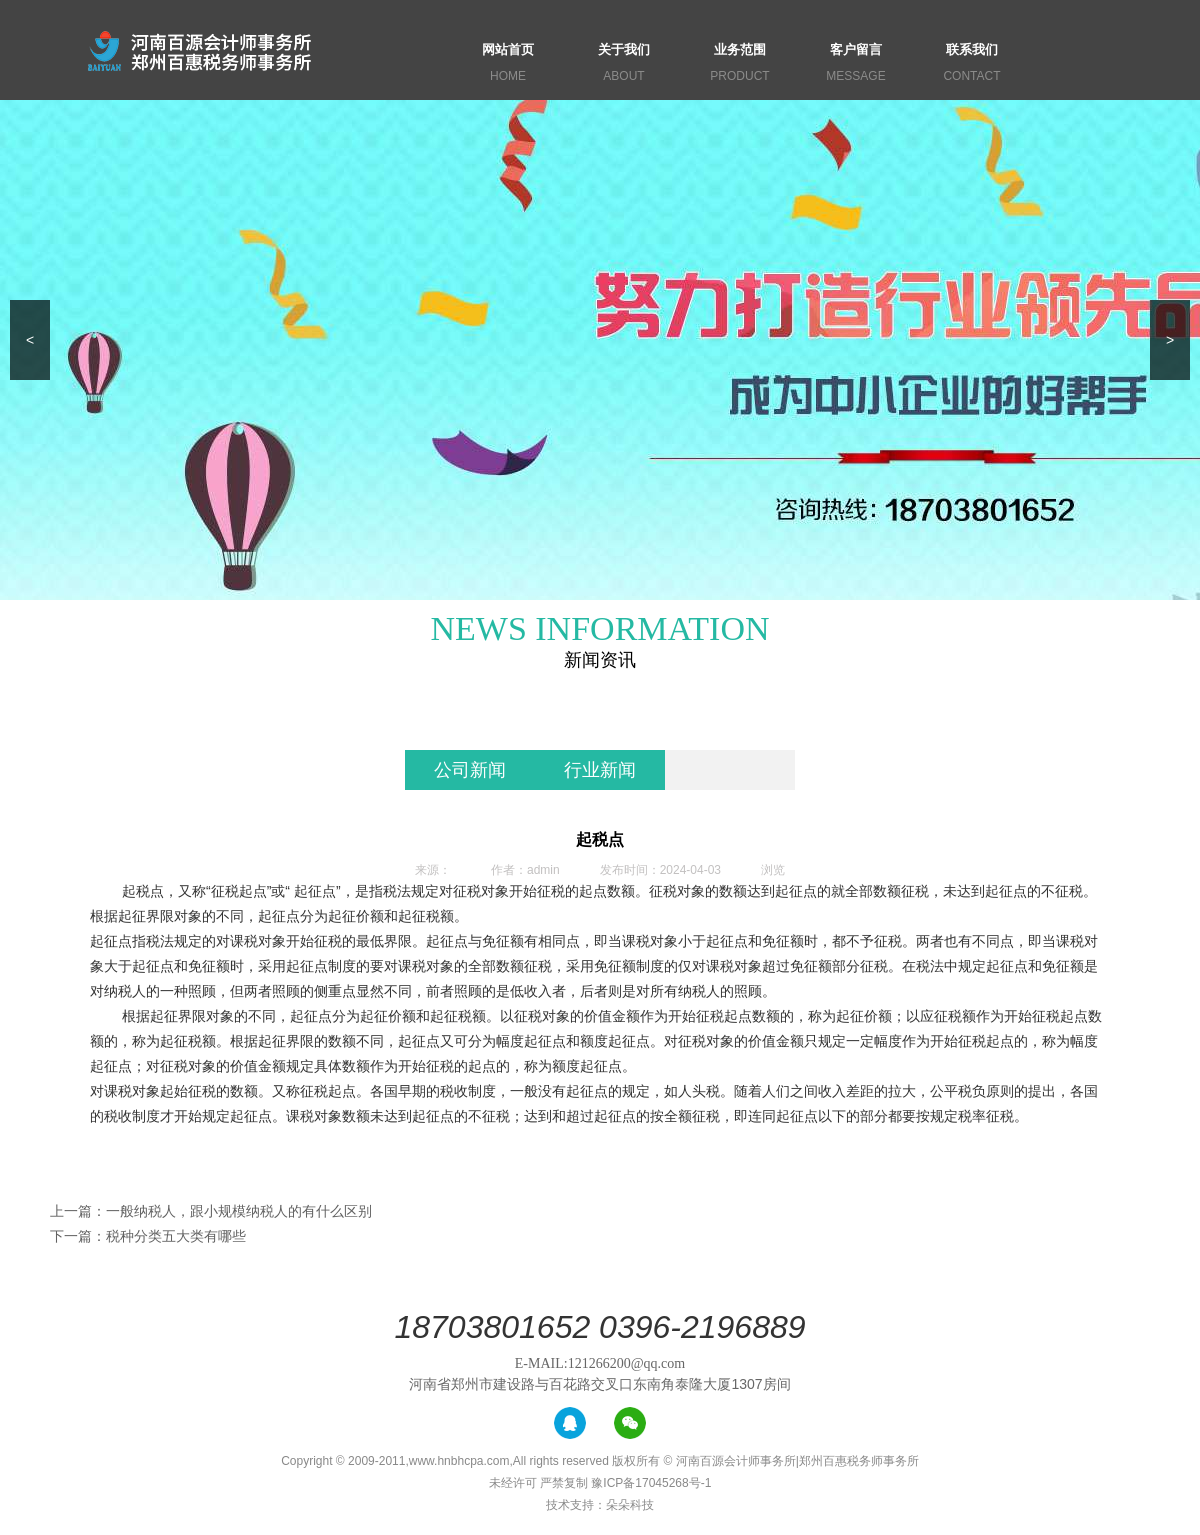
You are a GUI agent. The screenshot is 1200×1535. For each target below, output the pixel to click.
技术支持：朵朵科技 (600, 1505)
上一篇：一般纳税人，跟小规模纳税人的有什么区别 (211, 1211)
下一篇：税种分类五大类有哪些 (148, 1236)
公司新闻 (470, 770)
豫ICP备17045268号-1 (651, 1483)
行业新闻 (600, 770)
